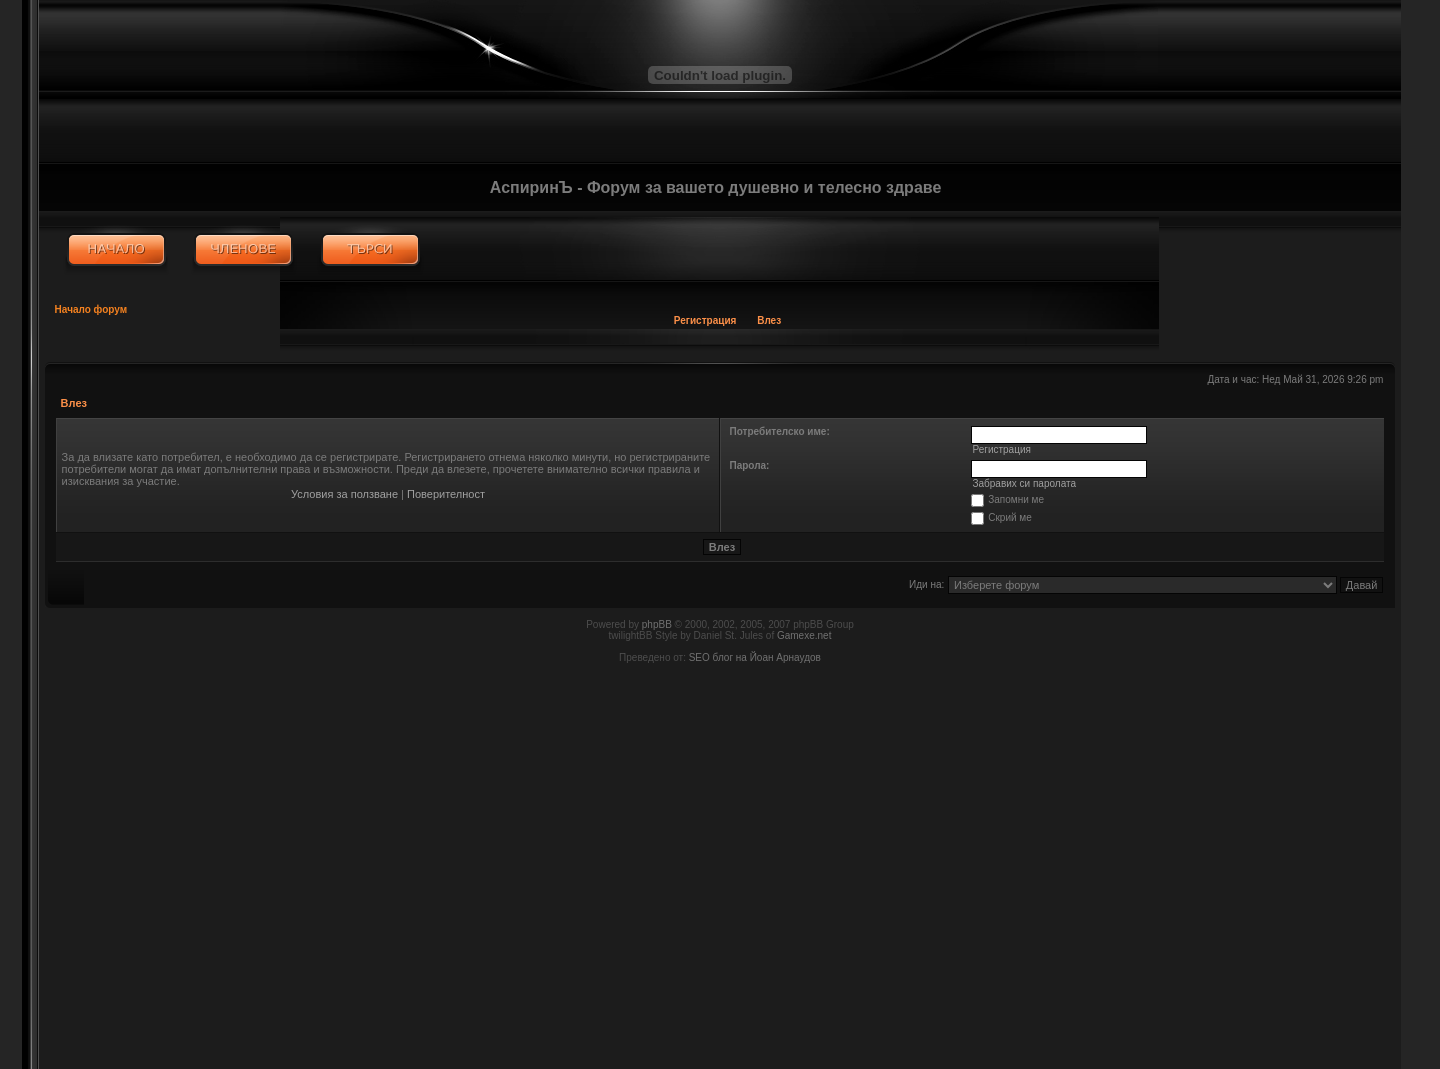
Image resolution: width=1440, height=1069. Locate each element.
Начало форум (91, 309)
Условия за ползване (344, 494)
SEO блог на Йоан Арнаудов (755, 657)
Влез (769, 320)
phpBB (657, 624)
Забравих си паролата (1024, 483)
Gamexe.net (804, 635)
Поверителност (446, 494)
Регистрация (705, 320)
